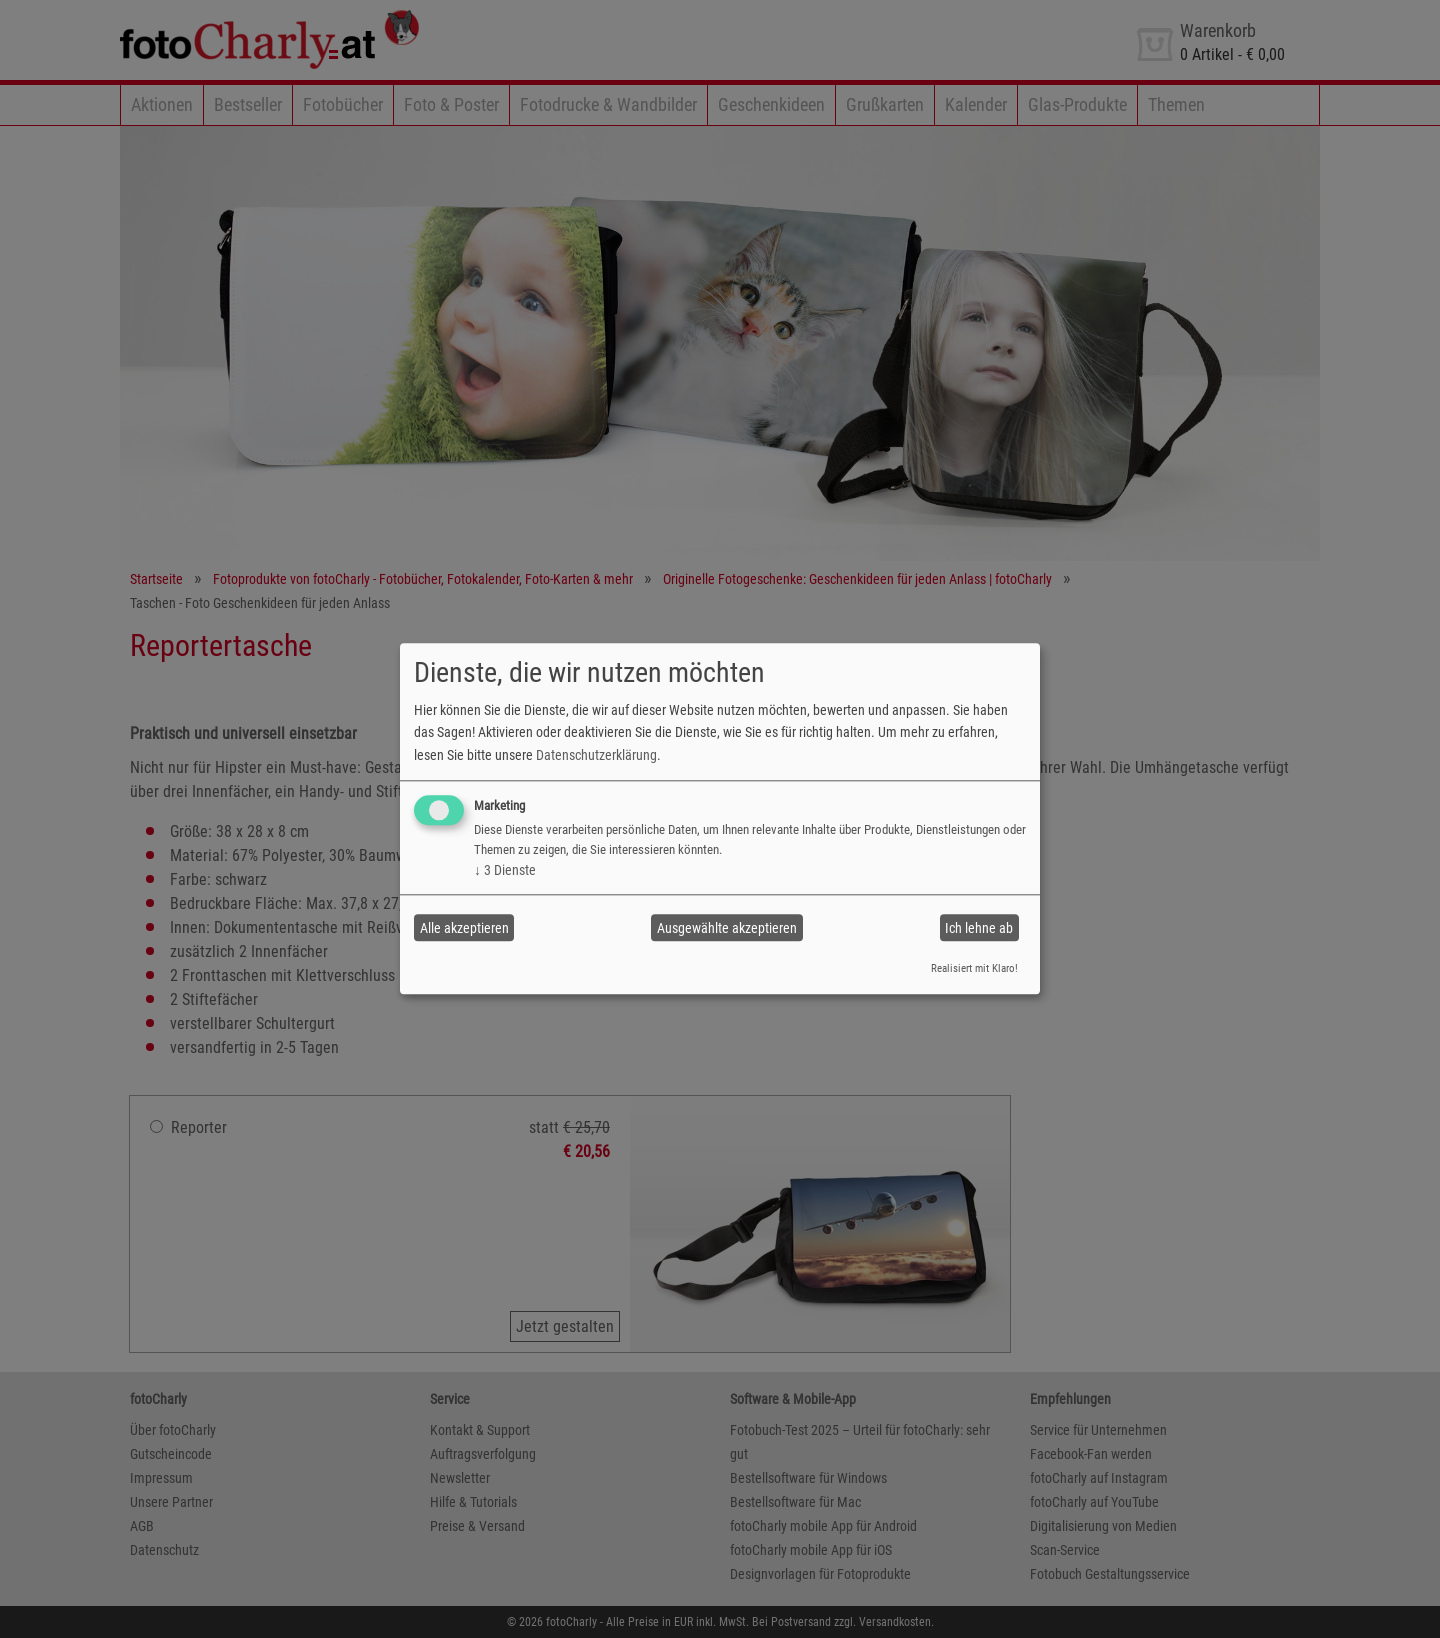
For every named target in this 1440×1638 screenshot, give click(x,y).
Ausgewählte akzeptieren (727, 928)
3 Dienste (505, 870)
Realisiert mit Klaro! (974, 968)
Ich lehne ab (979, 928)
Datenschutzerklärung (596, 755)
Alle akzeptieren (464, 928)
